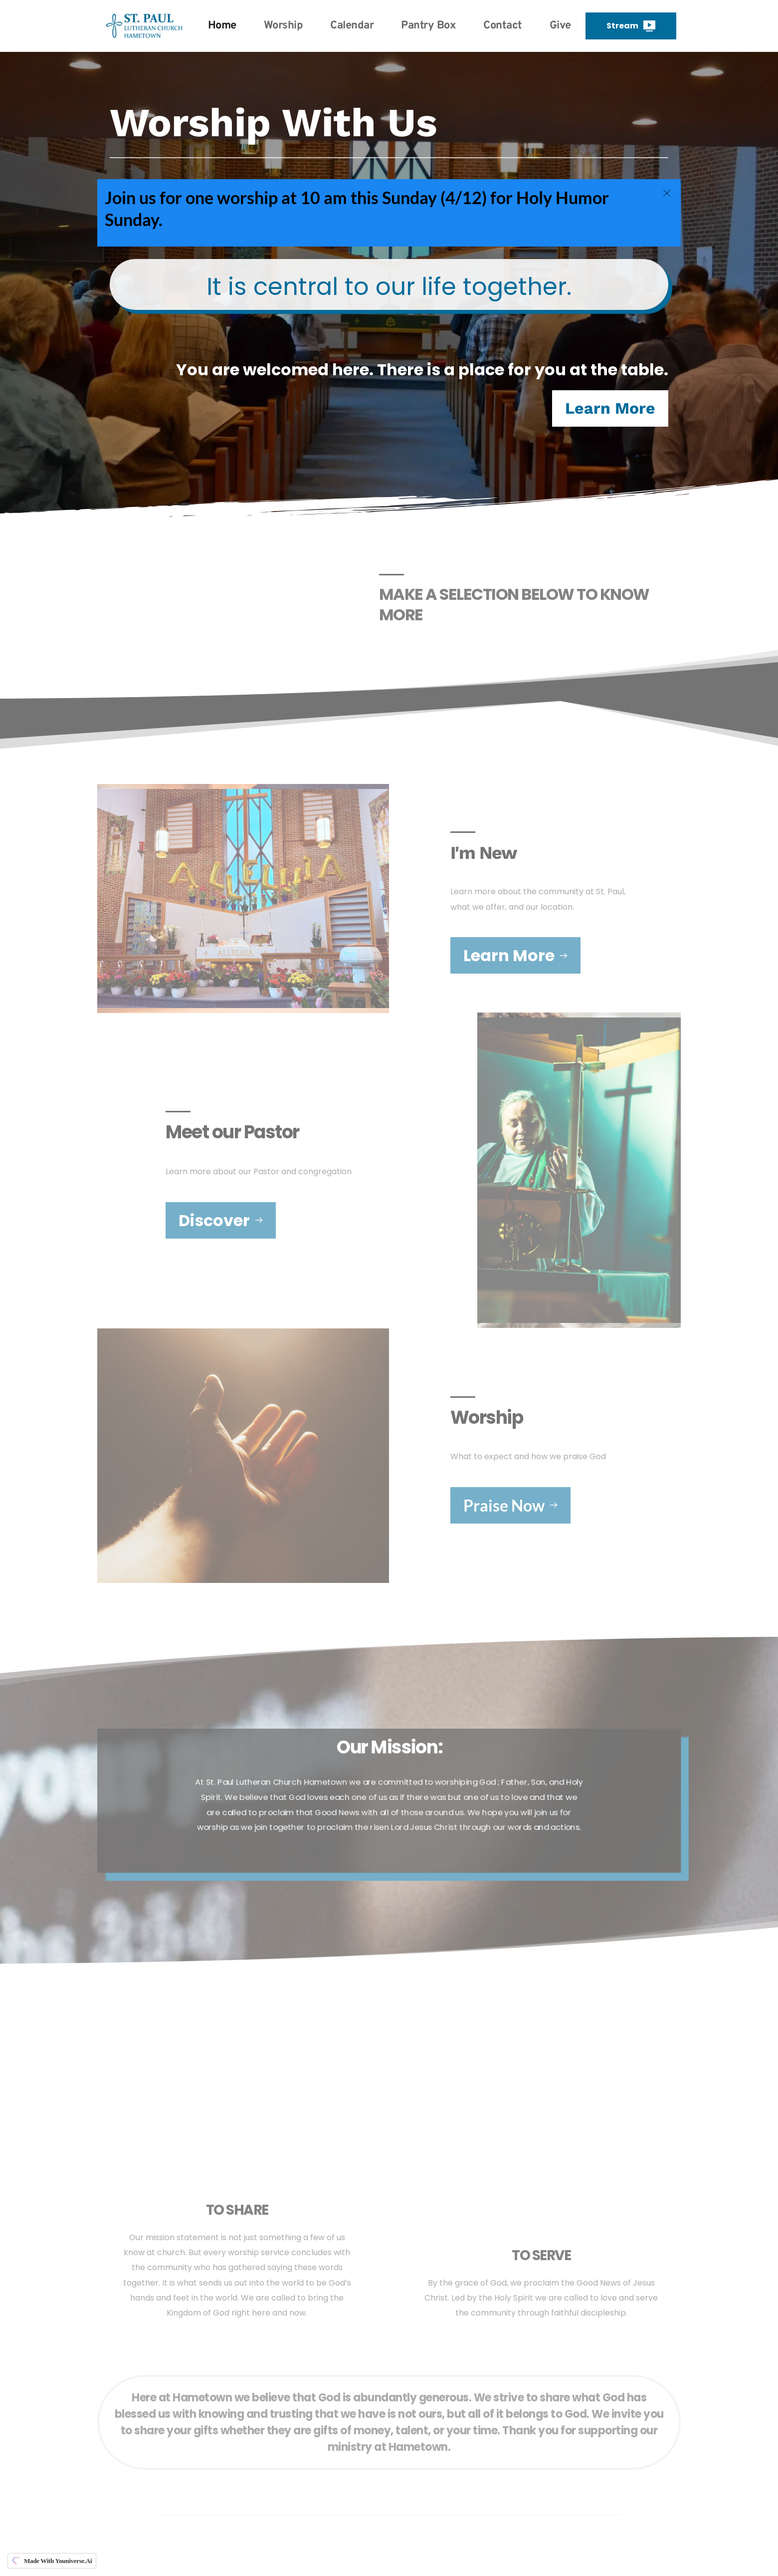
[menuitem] (222, 25)
